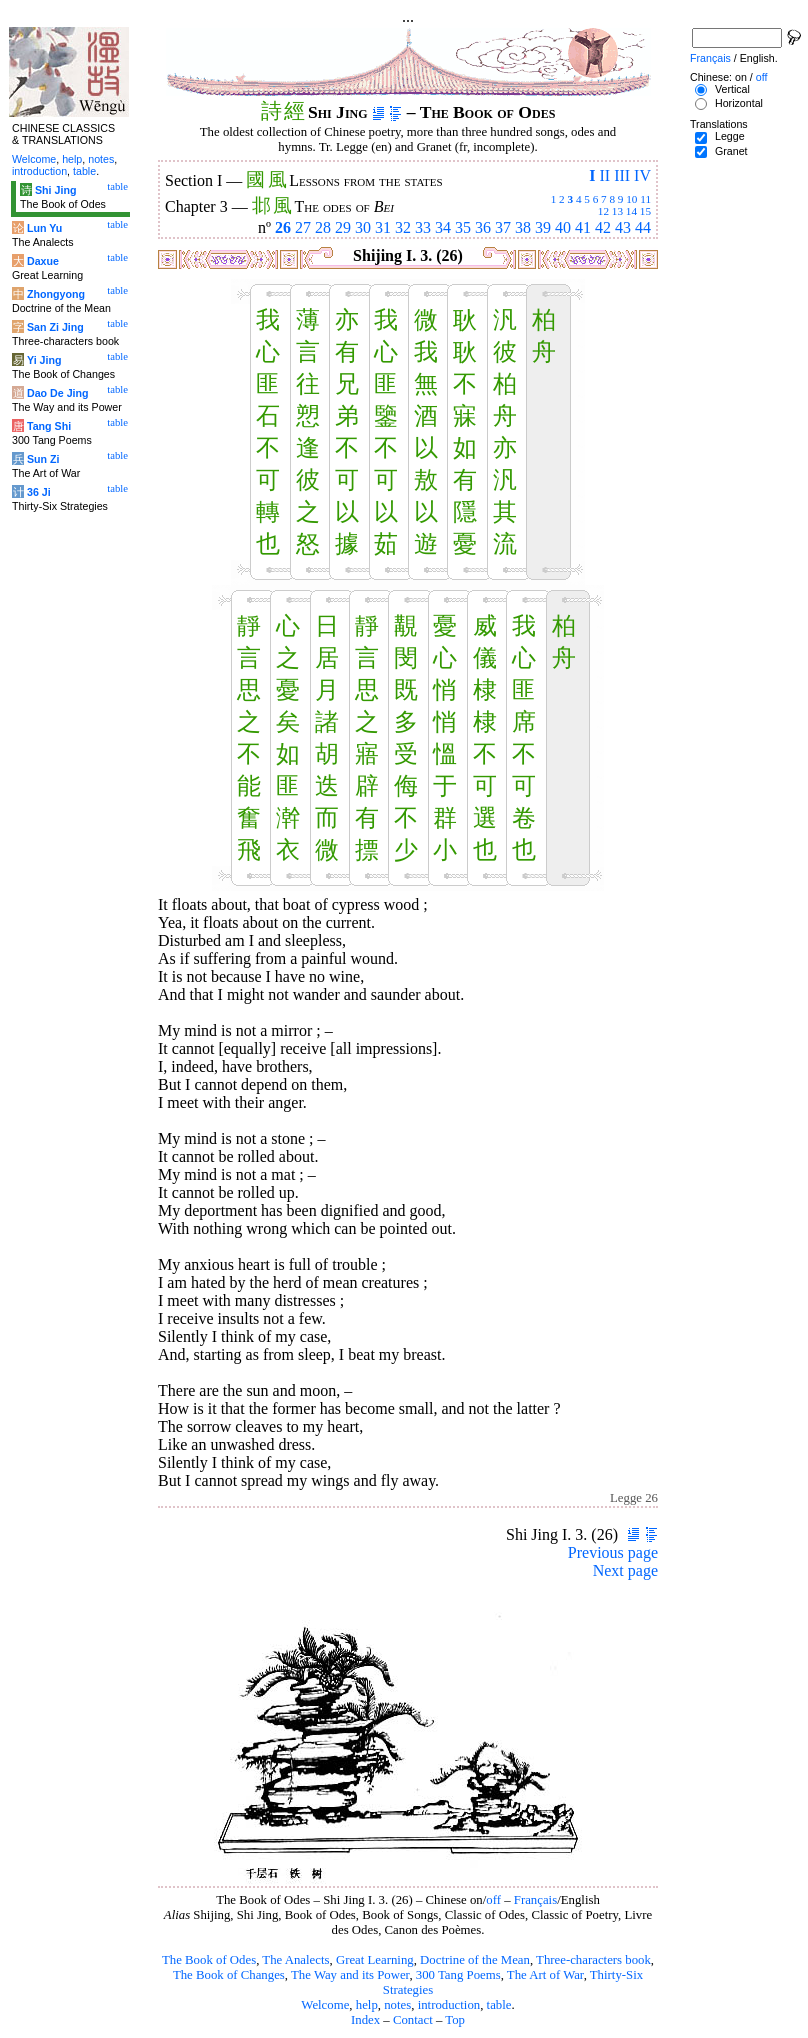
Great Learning (375, 1960)
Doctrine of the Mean (475, 1960)
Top (455, 2020)
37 (503, 227)
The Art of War (545, 1975)
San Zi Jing (55, 327)
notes (397, 2005)
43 (623, 227)
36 (483, 227)
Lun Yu (44, 228)
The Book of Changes (229, 1975)
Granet (731, 151)
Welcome (325, 2005)
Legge (730, 136)
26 (283, 227)
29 (343, 227)
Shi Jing (55, 190)
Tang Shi (49, 426)
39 (543, 227)
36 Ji (39, 492)
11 (645, 199)
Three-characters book (593, 1960)
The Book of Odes (209, 1960)
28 (323, 227)
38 (523, 227)
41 (583, 227)
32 (403, 227)
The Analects (295, 1960)
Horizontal (739, 103)
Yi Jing (44, 360)
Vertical (732, 89)
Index (365, 2020)
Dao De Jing (58, 393)
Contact (413, 2020)
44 (643, 227)
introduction (449, 2005)
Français (535, 1900)
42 (603, 227)
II (604, 175)
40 (563, 227)
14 (631, 211)
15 (645, 211)
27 (303, 227)
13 (617, 211)
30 (363, 227)
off (493, 1900)
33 (423, 227)
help (367, 2005)
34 (443, 227)
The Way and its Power (350, 1975)
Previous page (613, 1552)
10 (631, 199)
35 (463, 227)
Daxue (43, 261)
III (622, 175)
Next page (625, 1570)
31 (383, 227)
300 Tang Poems (458, 1975)
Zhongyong (56, 294)
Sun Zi (43, 459)
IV (642, 175)
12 (603, 211)
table (499, 2005)
